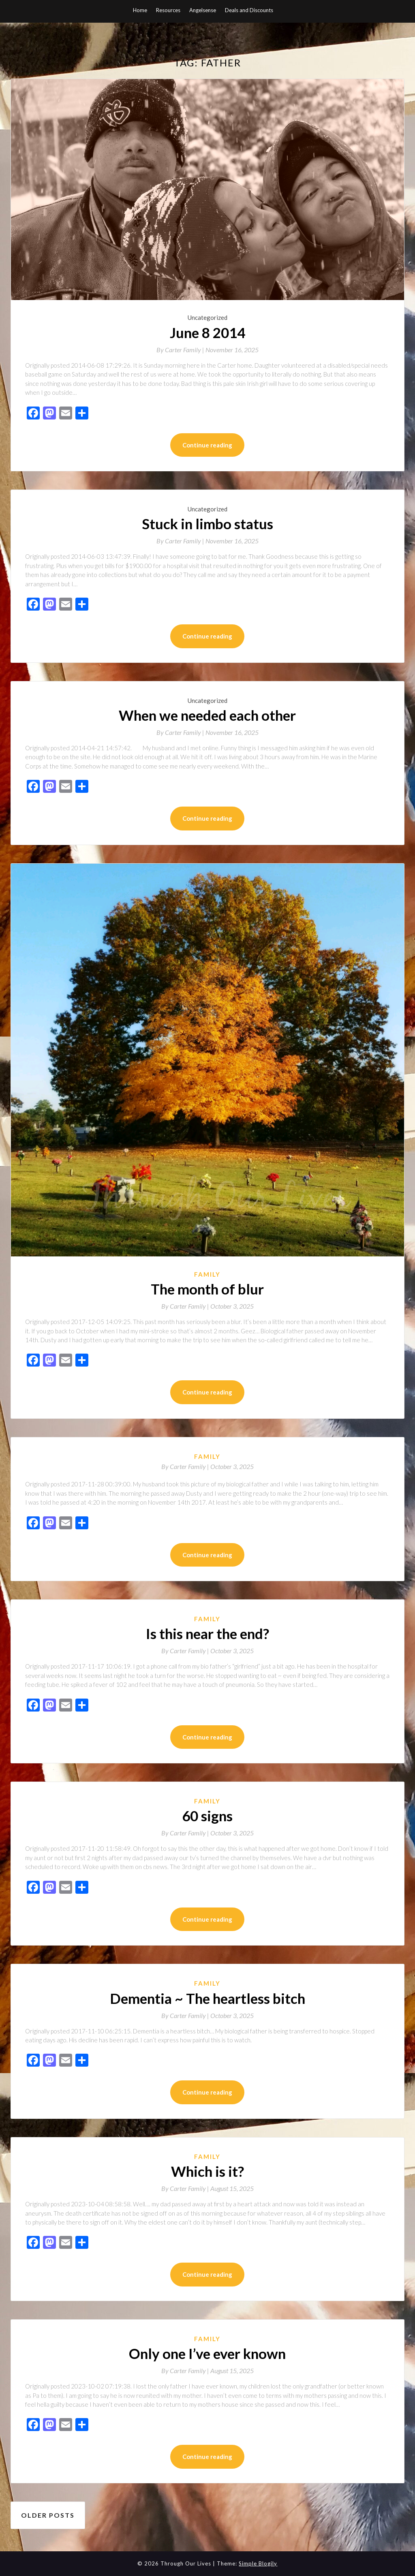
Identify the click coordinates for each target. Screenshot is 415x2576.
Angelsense (202, 10)
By (180, 349)
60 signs (207, 1815)
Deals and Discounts (249, 10)
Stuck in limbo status (207, 523)
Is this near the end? (207, 1633)
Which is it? (207, 2171)
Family (207, 1274)
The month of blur (207, 1288)
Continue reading (207, 445)
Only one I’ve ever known (207, 2353)
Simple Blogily (258, 2563)
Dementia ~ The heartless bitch (207, 1998)
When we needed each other (207, 715)
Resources (168, 10)
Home (140, 10)
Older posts (48, 2515)
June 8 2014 (207, 332)
